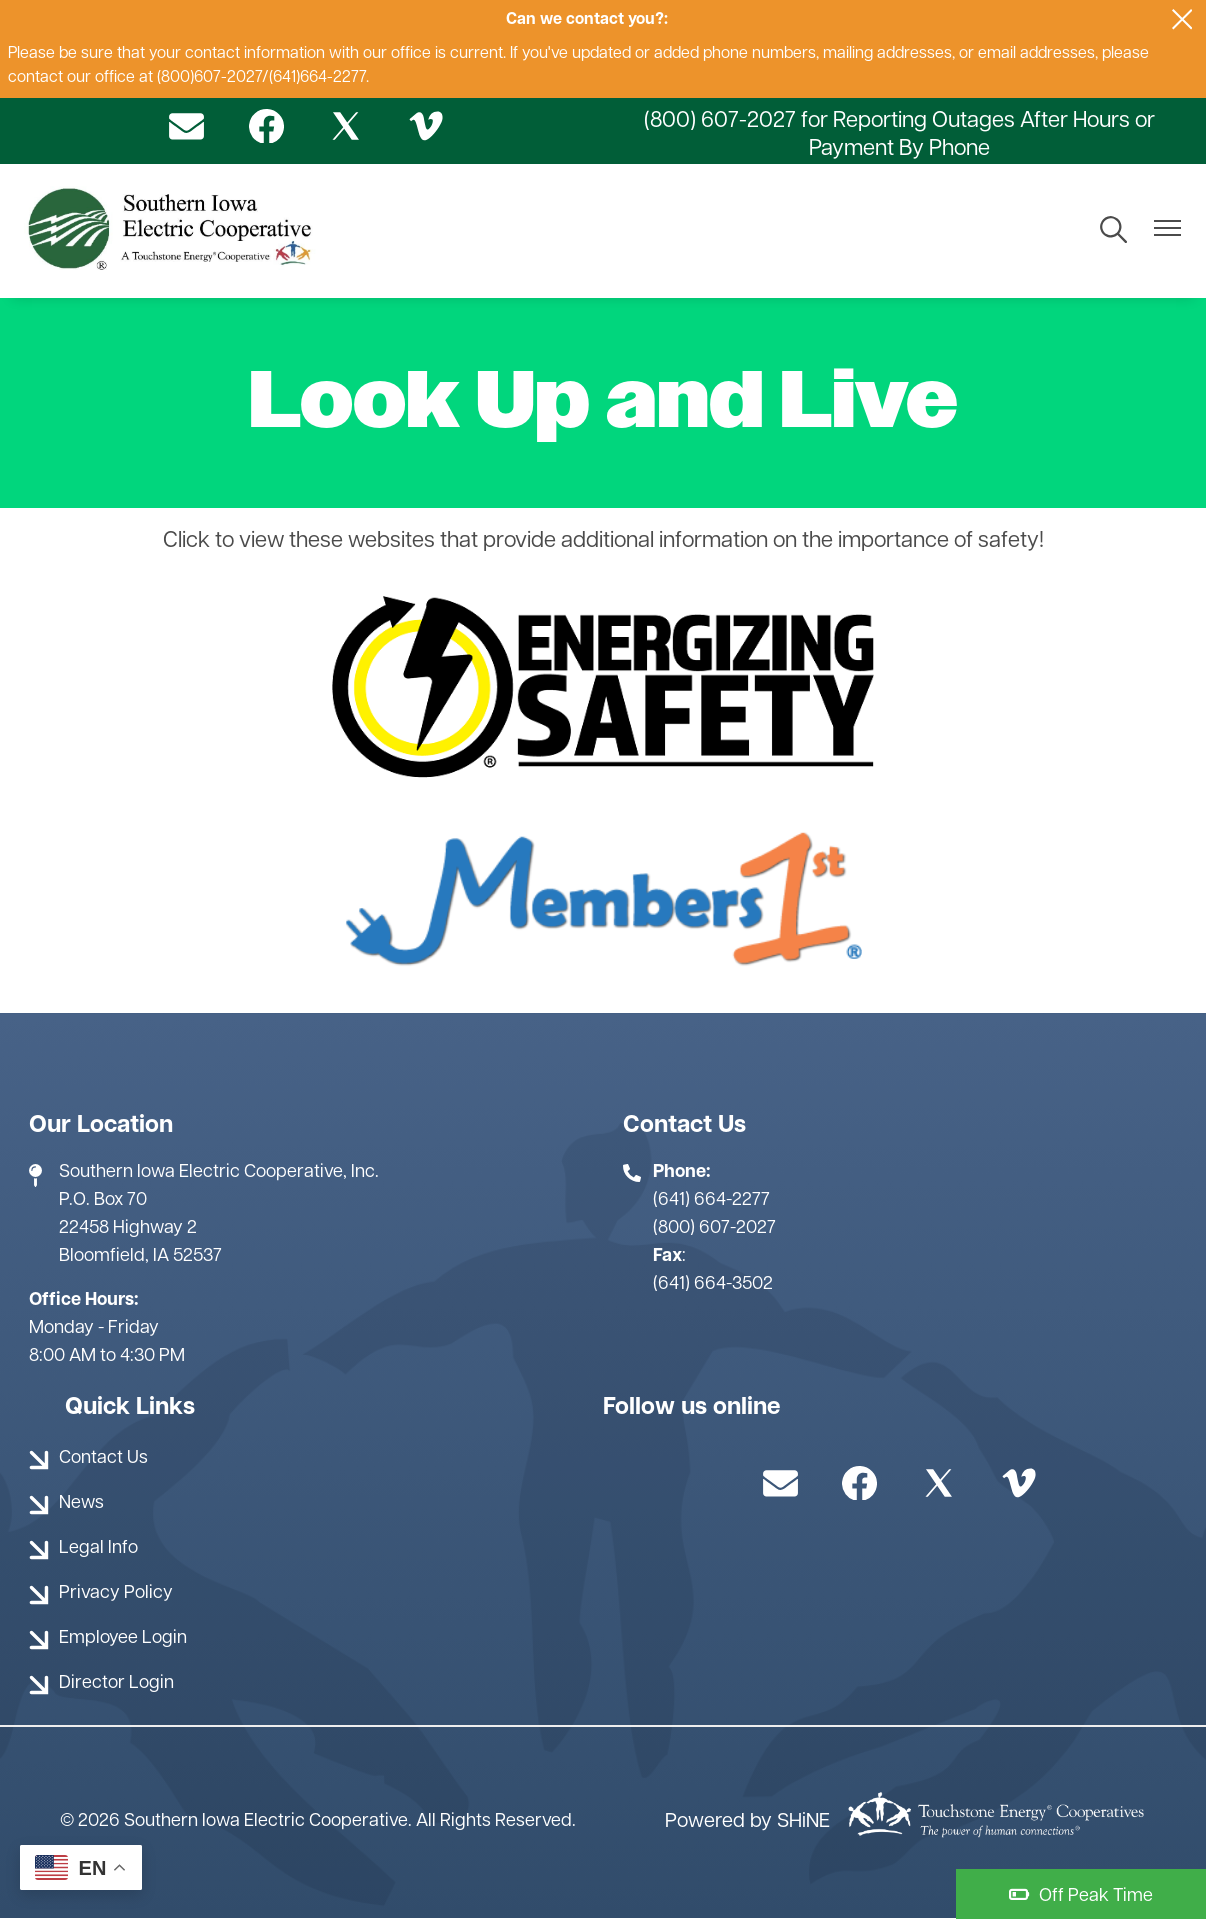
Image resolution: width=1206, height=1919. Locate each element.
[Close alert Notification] (1182, 19)
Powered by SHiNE (747, 1822)
